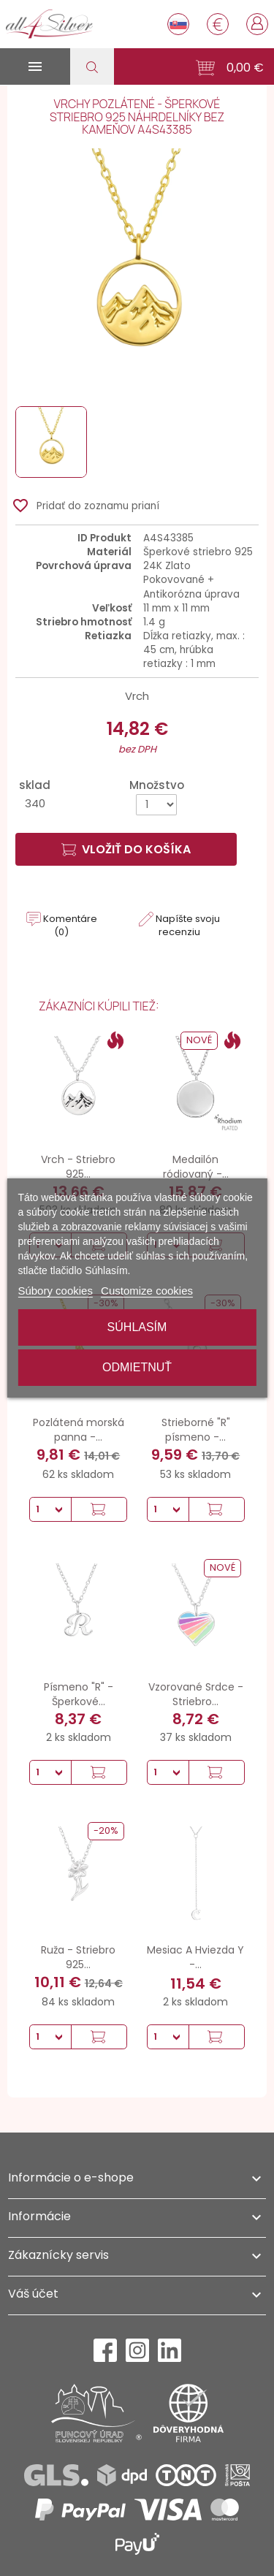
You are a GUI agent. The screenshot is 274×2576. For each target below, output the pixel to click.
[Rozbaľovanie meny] (218, 24)
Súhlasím (137, 1327)
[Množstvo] (156, 804)
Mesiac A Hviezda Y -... (195, 1957)
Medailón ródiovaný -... (196, 1166)
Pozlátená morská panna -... (78, 1429)
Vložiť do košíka (126, 849)
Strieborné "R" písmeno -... (195, 1429)
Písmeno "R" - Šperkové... (78, 1694)
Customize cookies (147, 1290)
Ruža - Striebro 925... (78, 1957)
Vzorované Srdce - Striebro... (195, 1694)
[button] (229, 68)
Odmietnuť (137, 1367)
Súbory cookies (55, 1290)
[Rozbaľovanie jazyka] (178, 24)
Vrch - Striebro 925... (78, 1166)
